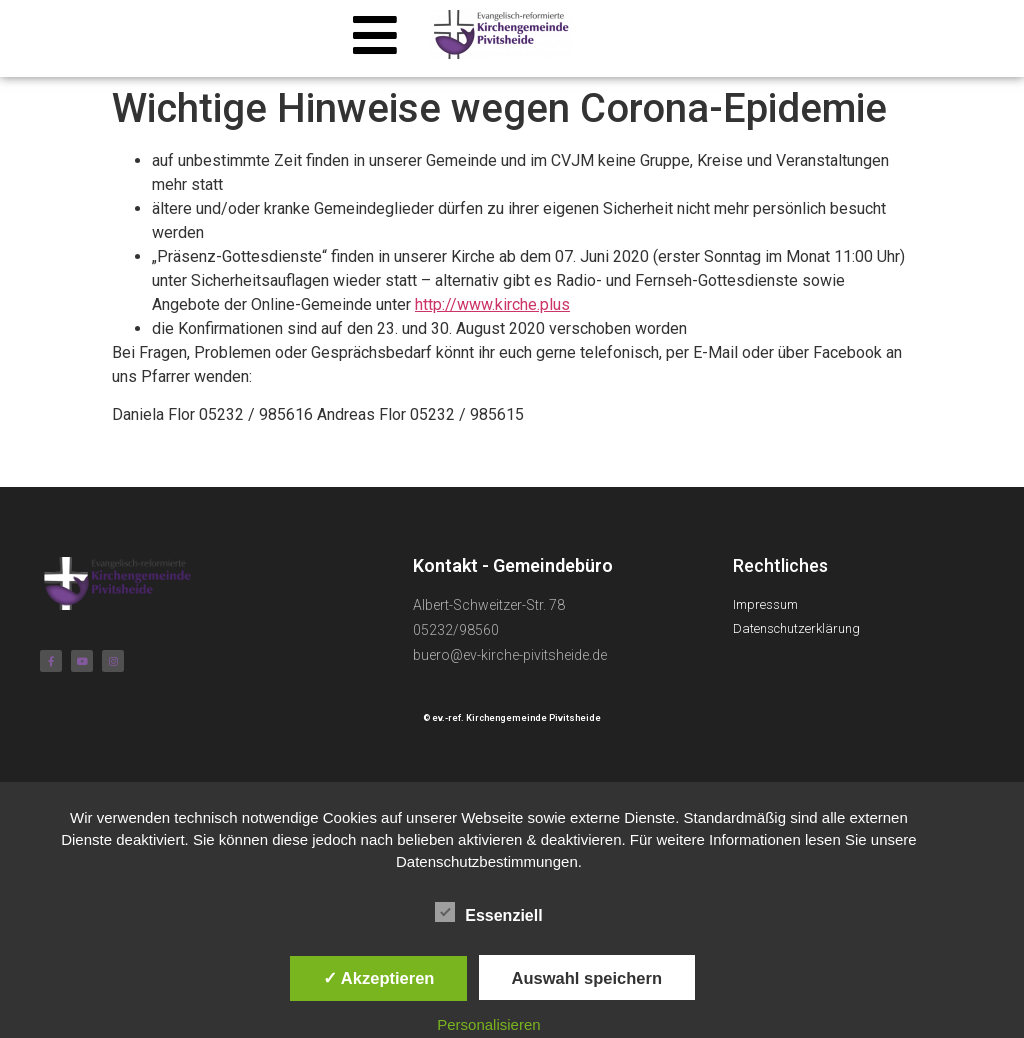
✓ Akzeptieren (379, 978)
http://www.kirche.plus (492, 304)
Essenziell (488, 912)
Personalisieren (488, 1024)
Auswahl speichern (587, 978)
